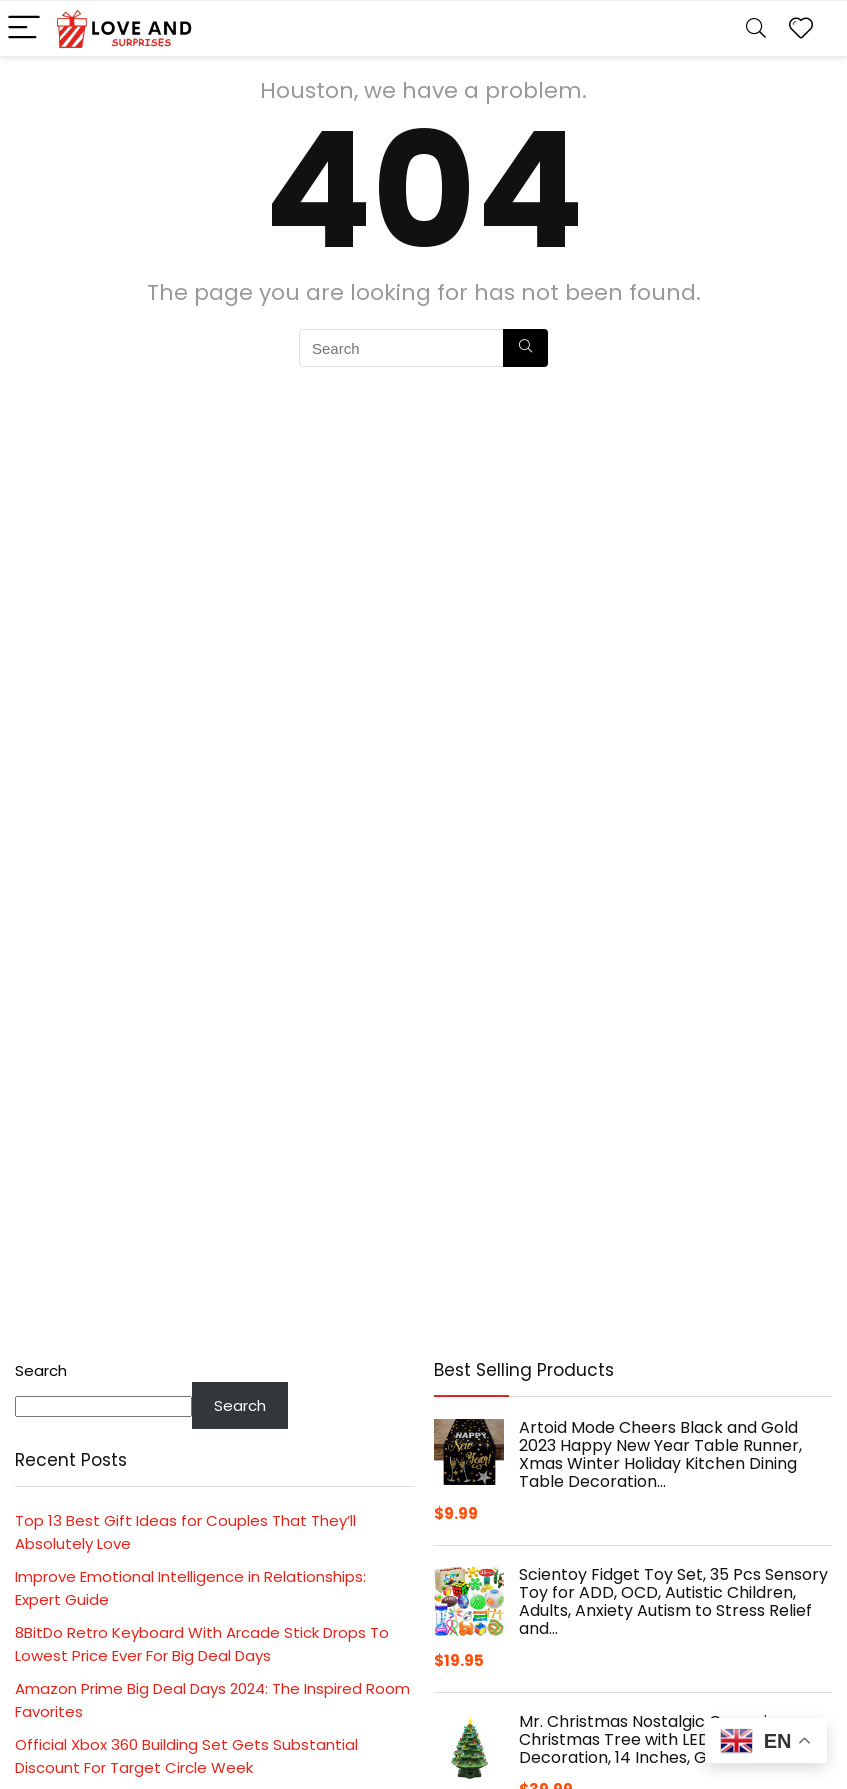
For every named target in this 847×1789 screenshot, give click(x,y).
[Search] (756, 28)
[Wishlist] (801, 28)
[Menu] (24, 28)
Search (41, 1370)
